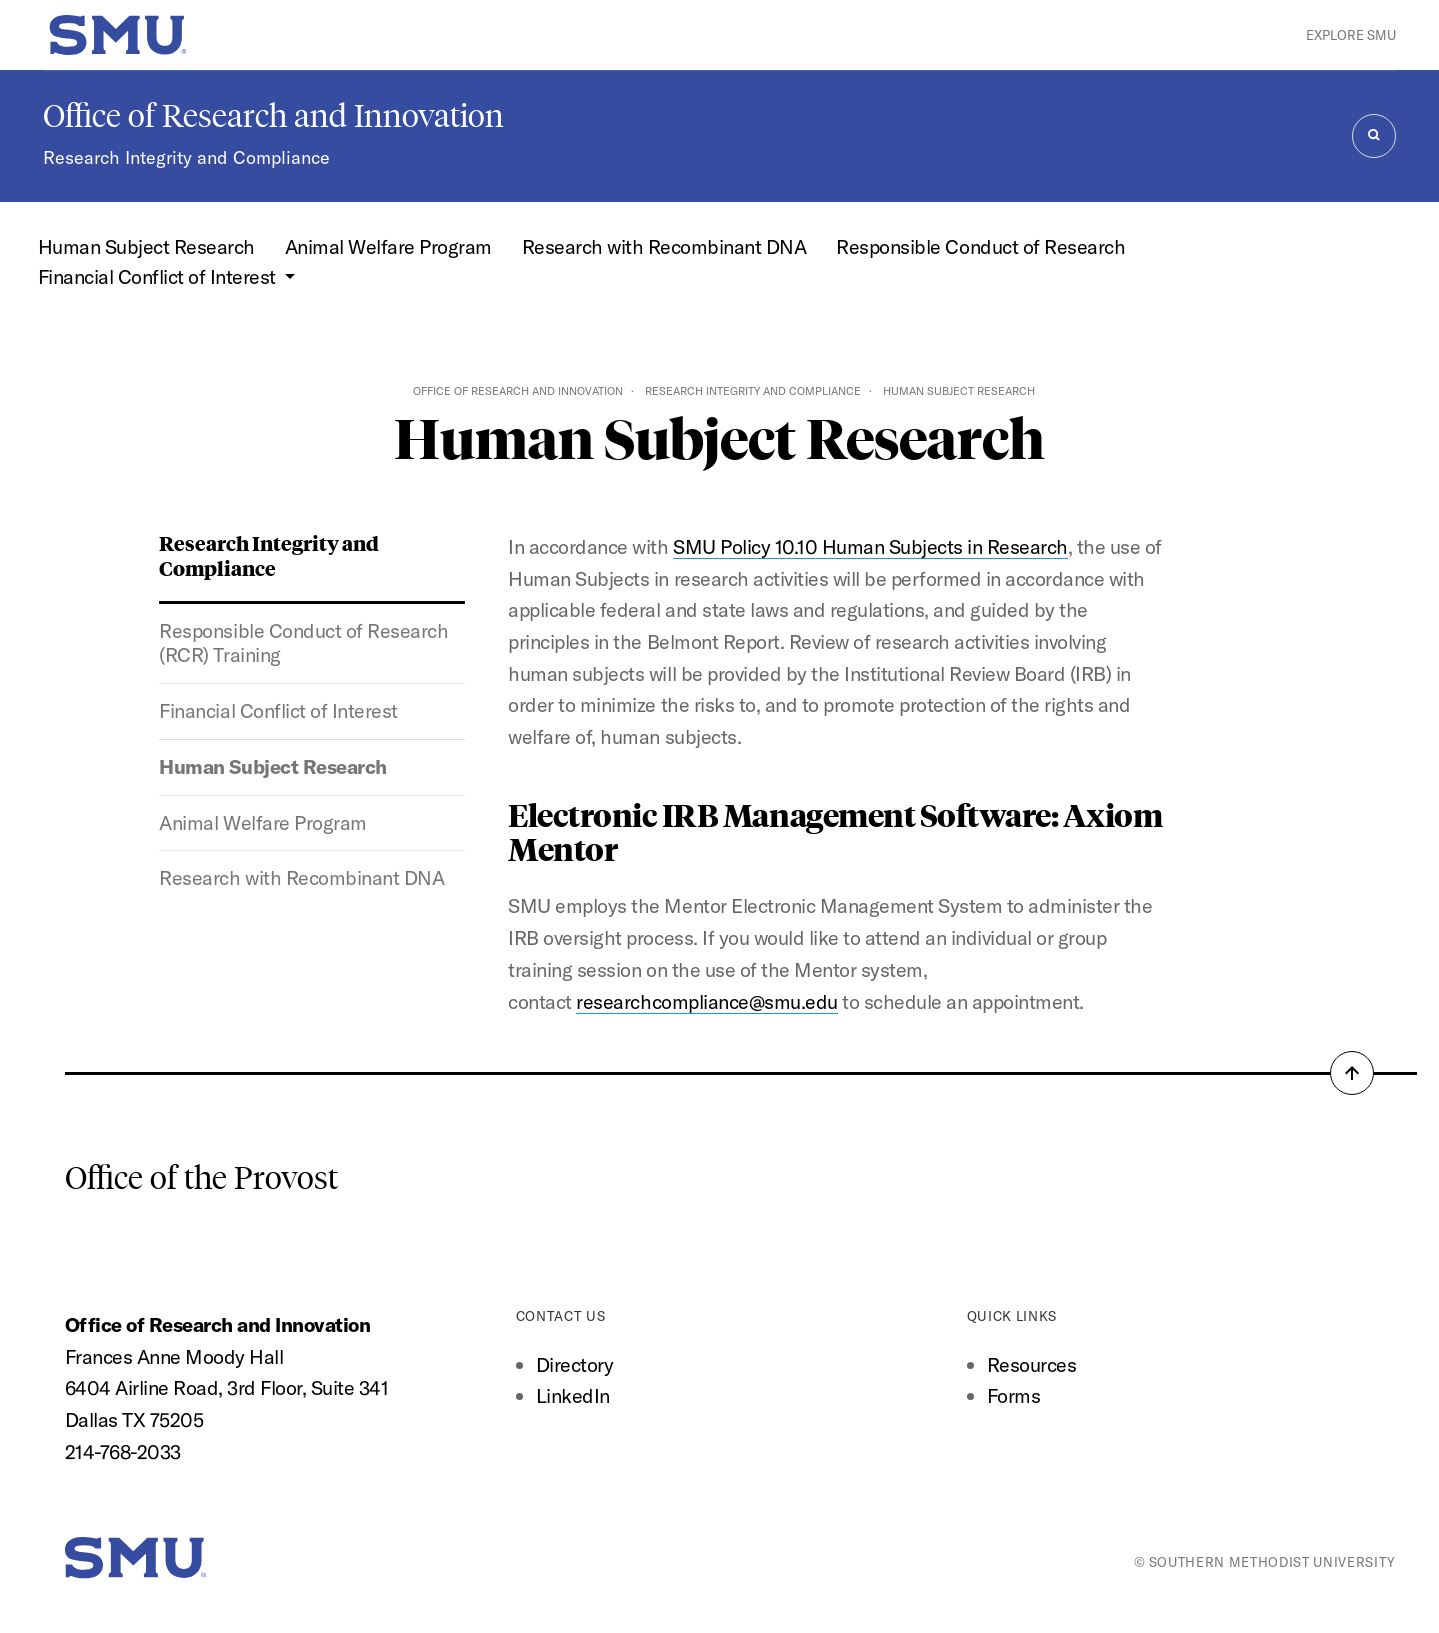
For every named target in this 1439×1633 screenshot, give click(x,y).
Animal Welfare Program (388, 246)
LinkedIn (573, 1395)
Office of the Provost (201, 1178)
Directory (575, 1364)
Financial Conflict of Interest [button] (159, 276)
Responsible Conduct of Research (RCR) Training (303, 643)
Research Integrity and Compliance (186, 157)
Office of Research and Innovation (273, 116)
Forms (1014, 1395)
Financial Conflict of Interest (278, 710)
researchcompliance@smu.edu (706, 1001)
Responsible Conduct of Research (980, 246)
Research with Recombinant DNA (664, 246)
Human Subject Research (146, 246)
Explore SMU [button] (1351, 35)
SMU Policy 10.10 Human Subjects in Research (870, 546)
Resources (1032, 1364)
